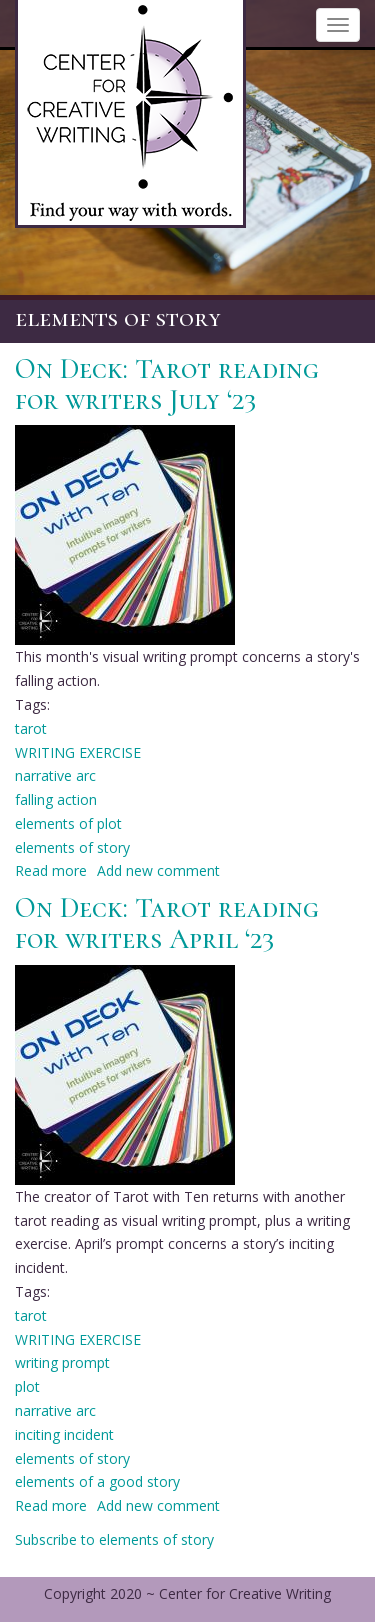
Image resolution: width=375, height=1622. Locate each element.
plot (27, 1386)
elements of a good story (97, 1481)
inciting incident (64, 1434)
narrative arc (55, 775)
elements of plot (68, 823)
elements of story (72, 847)
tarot (31, 728)
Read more (51, 870)
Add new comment (158, 870)
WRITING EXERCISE (78, 752)
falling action (56, 799)
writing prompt (62, 1362)
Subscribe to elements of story (114, 1539)
